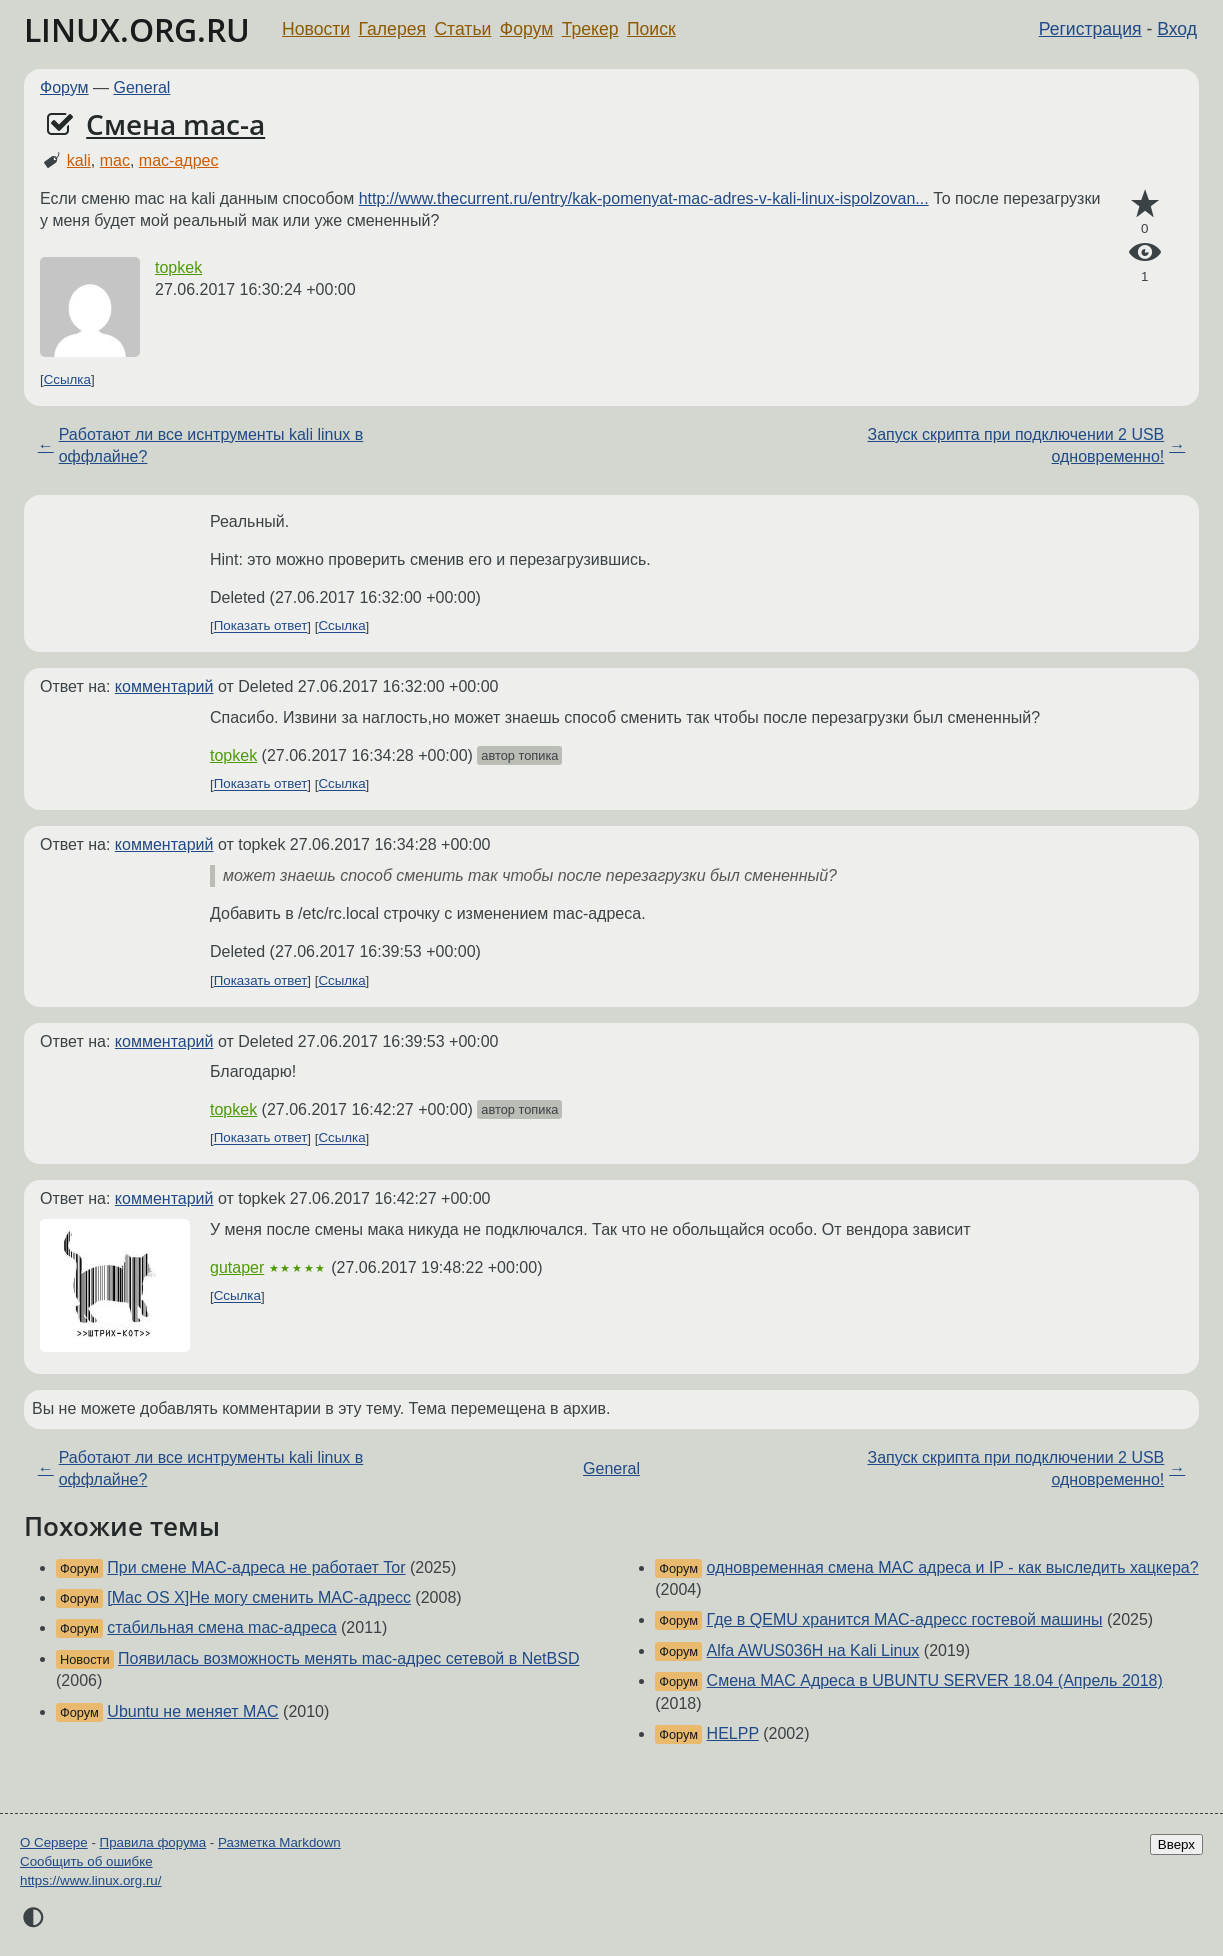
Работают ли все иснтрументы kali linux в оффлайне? (211, 445)
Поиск (651, 29)
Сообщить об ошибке (86, 1861)
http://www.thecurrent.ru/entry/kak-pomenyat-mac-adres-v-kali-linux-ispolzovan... (644, 198)
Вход (1177, 29)
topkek (178, 267)
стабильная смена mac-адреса (221, 1627)
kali (79, 160)
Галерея (392, 29)
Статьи (462, 29)
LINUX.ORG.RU (137, 29)
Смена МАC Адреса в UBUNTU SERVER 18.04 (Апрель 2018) (935, 1680)
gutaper (237, 1267)
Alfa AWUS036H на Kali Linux (813, 1650)
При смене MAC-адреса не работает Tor (256, 1567)
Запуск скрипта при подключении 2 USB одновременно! (1016, 445)
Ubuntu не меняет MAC (192, 1711)
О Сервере (54, 1842)
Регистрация (1090, 29)
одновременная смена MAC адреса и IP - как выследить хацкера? (953, 1567)
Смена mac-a (175, 124)
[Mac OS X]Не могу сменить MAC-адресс (259, 1597)
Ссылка (67, 379)
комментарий (164, 686)
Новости (316, 29)
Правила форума (153, 1842)
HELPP (733, 1733)
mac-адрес (179, 160)
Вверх (1176, 1844)
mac (115, 160)
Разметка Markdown (279, 1842)
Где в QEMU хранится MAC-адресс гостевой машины (905, 1619)
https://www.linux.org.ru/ (90, 1880)
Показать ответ (261, 626)
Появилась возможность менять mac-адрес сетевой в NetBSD (348, 1658)
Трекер (590, 29)
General (142, 87)
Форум (526, 29)
